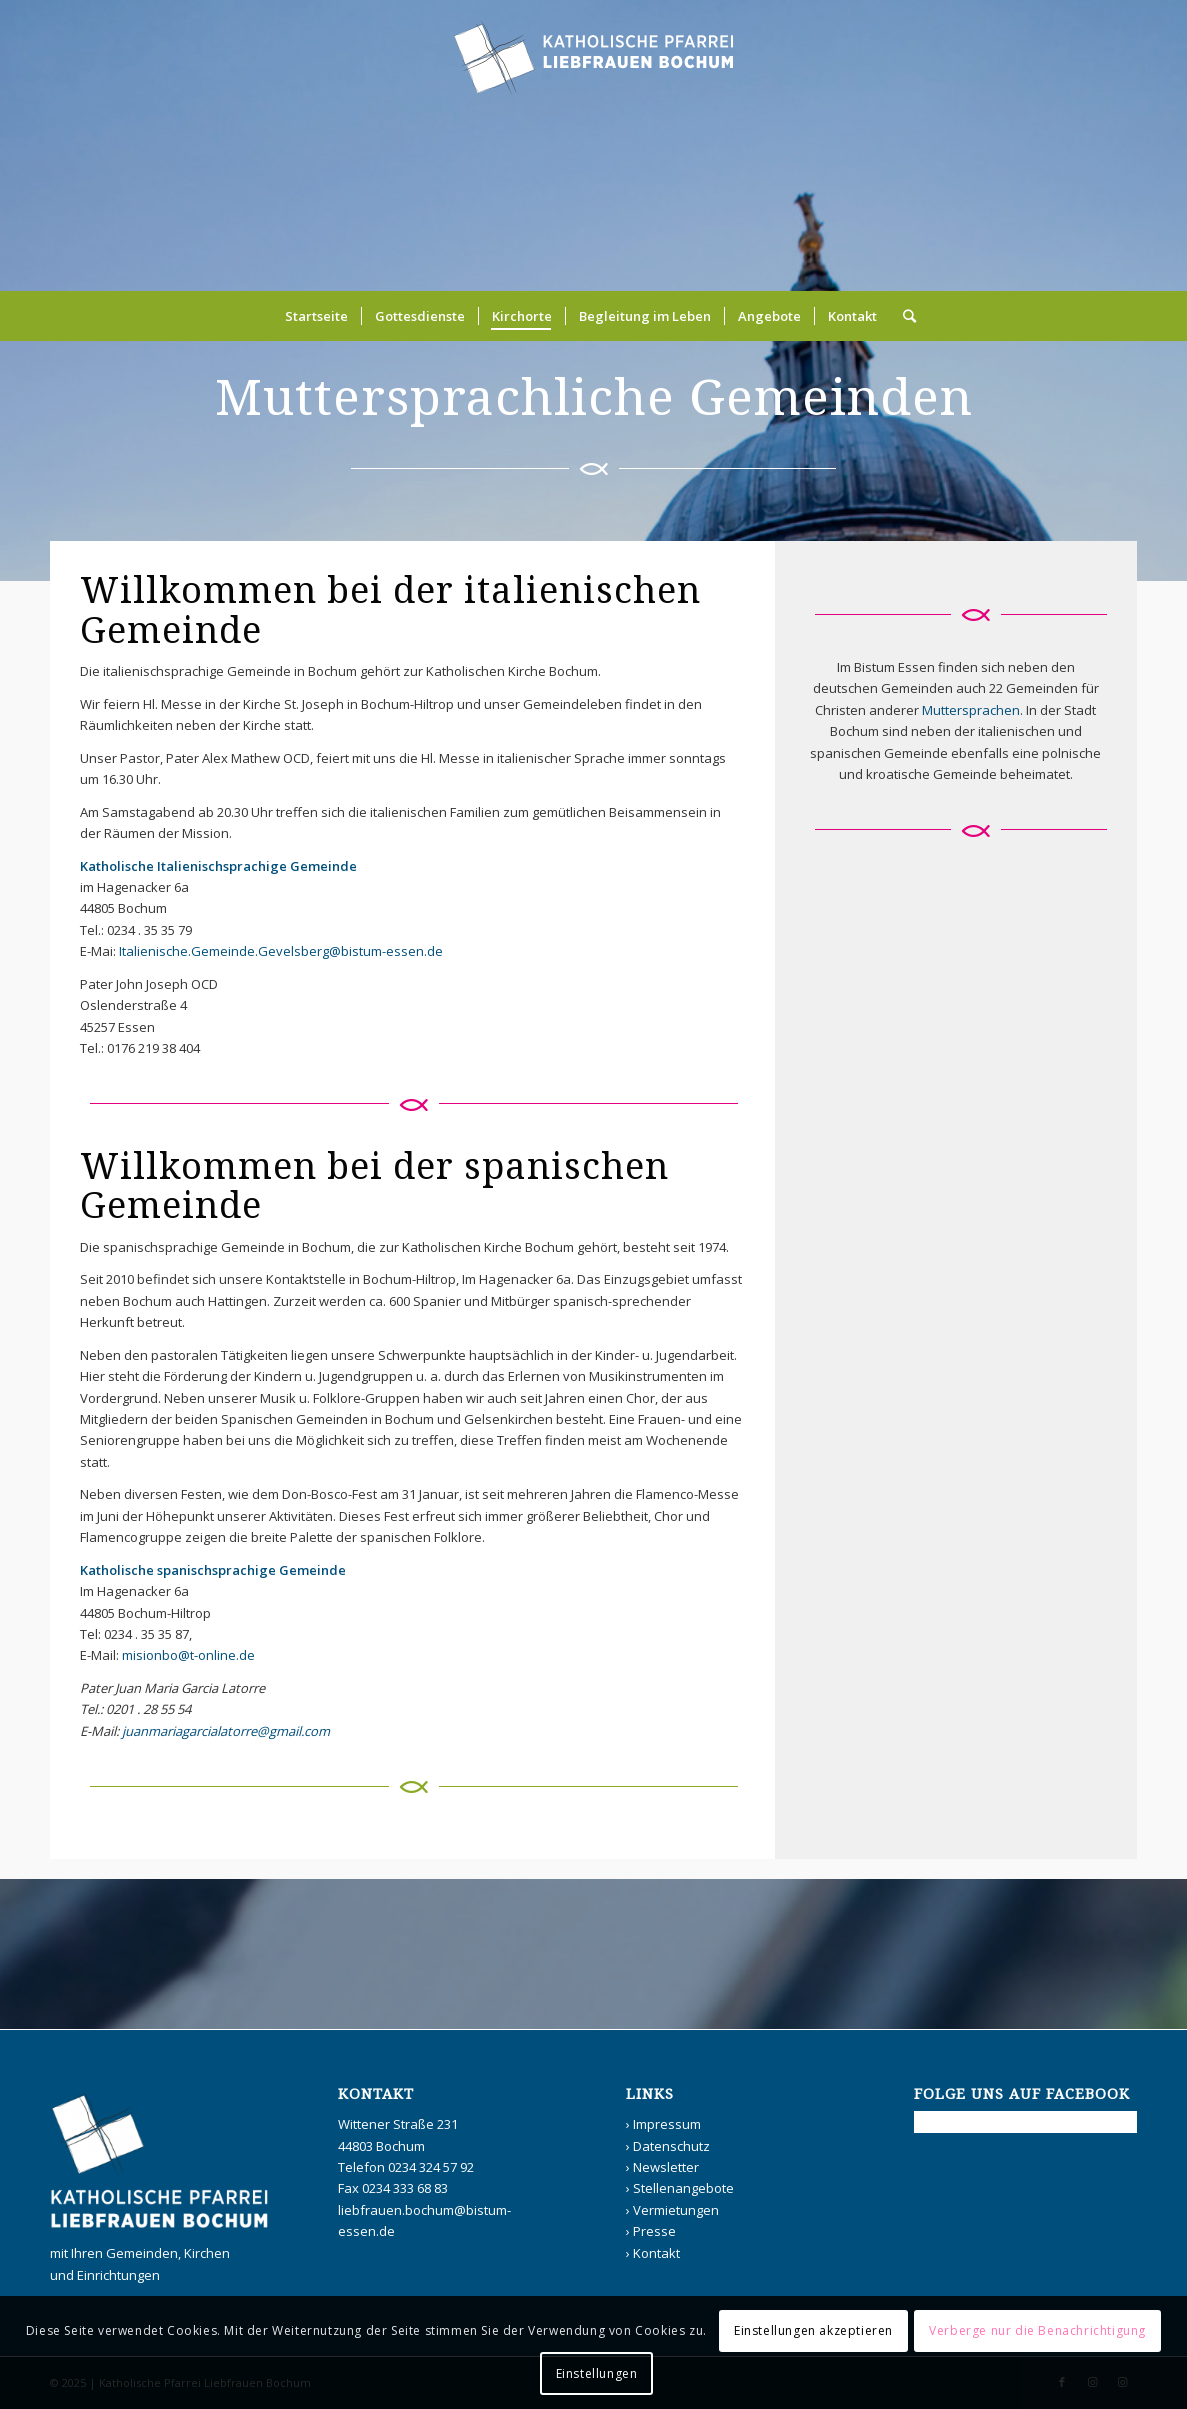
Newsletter (666, 2167)
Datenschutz (671, 2146)
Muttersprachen (971, 710)
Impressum (667, 2124)
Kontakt (656, 2253)
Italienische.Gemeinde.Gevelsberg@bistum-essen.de (281, 951)
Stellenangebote (683, 2188)
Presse (654, 2231)
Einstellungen (597, 2373)
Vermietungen (676, 2210)
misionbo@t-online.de (188, 1655)
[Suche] (903, 316)
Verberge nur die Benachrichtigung (1037, 2330)
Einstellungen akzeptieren (813, 2330)
